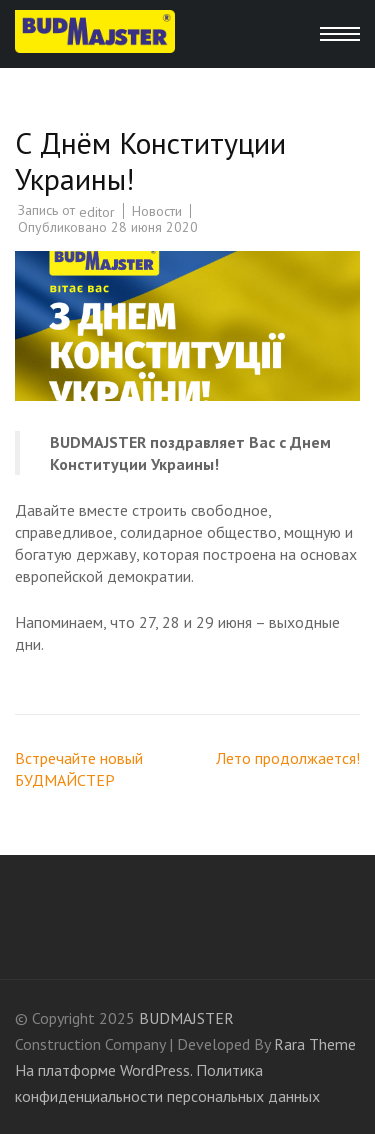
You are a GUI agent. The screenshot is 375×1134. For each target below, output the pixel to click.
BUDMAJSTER (186, 1018)
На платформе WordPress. (103, 1070)
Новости (157, 211)
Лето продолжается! (288, 758)
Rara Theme (315, 1044)
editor (97, 212)
